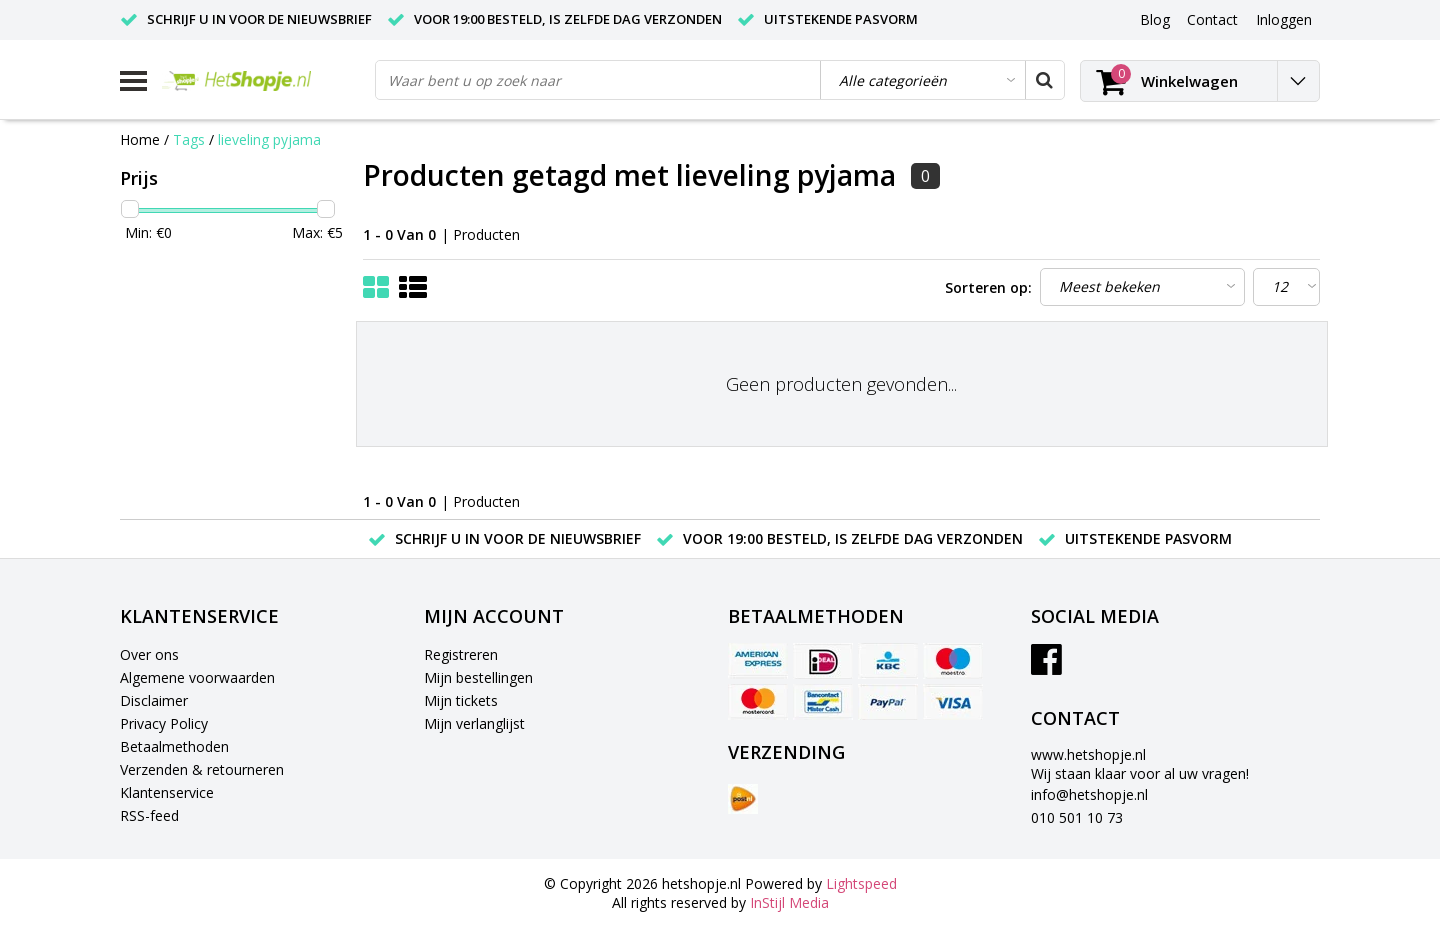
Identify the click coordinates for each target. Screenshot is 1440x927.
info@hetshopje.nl (1089, 794)
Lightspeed (861, 883)
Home (140, 139)
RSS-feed (149, 815)
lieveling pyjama (269, 139)
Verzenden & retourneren (202, 769)
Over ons (149, 654)
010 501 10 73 (1077, 817)
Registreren (461, 654)
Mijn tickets (461, 700)
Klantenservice (167, 792)
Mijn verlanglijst (474, 723)
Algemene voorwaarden (197, 677)
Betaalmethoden (174, 746)
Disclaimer (154, 700)
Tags (189, 139)
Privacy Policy (164, 723)
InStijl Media (789, 902)
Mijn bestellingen (478, 677)
